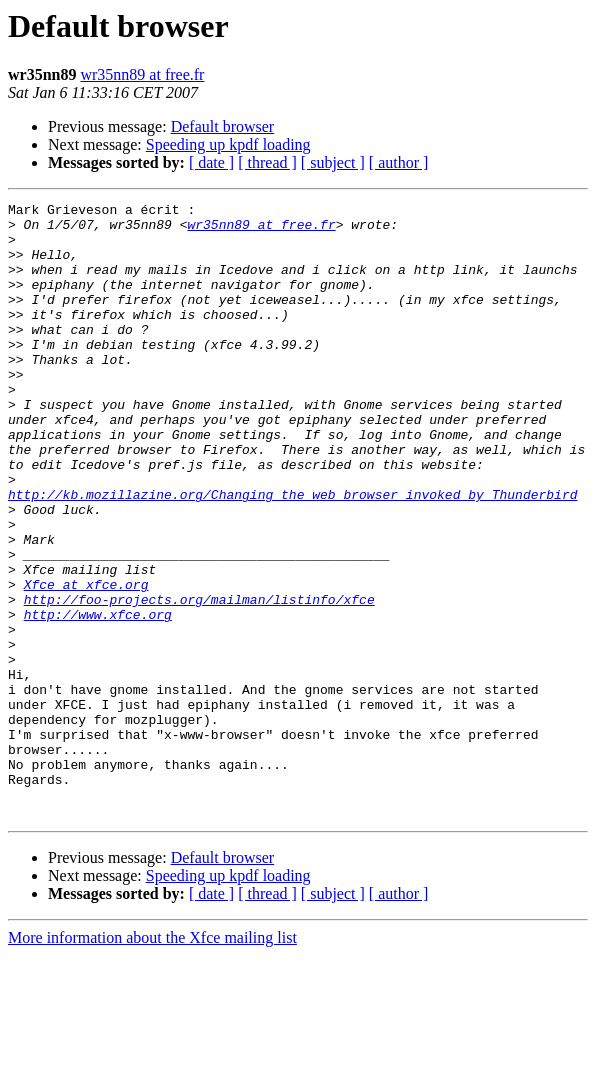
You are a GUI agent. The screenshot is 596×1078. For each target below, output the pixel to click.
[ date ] (211, 162)
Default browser (223, 126)
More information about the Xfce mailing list (152, 1060)
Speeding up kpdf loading (228, 144)
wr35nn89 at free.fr (142, 74)
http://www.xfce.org (98, 698)
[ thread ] (267, 162)
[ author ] (399, 162)
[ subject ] (333, 162)
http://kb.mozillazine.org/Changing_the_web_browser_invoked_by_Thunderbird (292, 554)
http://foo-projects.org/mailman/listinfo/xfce (199, 680)
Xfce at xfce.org (86, 662)
